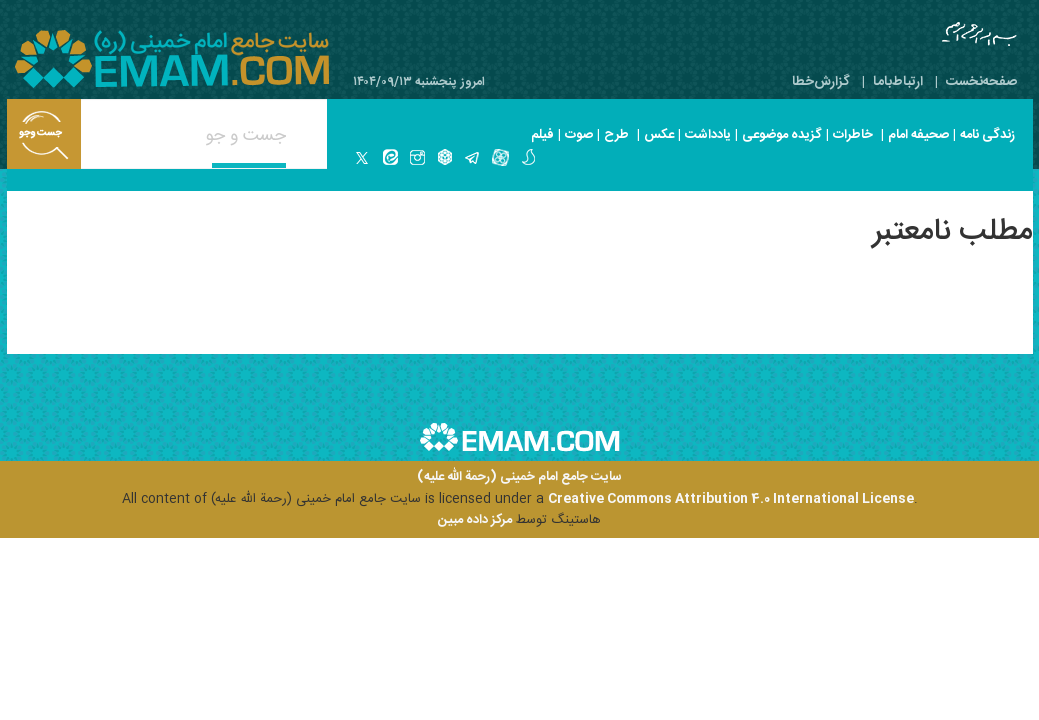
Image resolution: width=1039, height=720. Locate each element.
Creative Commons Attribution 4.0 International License (731, 499)
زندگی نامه (987, 135)
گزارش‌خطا (821, 82)
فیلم (542, 135)
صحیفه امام (918, 135)
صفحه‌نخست (981, 82)
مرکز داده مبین (475, 520)
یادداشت (708, 135)
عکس (659, 135)
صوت (579, 135)
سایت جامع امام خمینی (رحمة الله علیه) (519, 477)
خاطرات (853, 135)
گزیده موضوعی (782, 135)
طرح (616, 135)
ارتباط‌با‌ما (898, 82)
